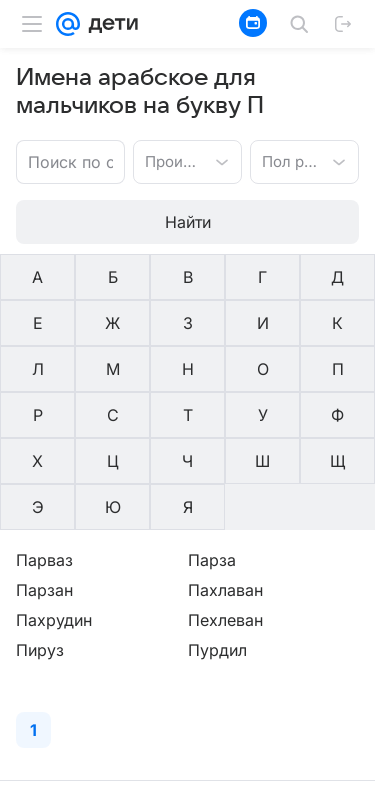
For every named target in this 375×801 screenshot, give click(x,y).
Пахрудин (54, 620)
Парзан (44, 590)
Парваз (44, 560)
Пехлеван (225, 620)
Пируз (40, 650)
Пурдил (217, 650)
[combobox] (167, 160)
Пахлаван (225, 590)
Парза (212, 560)
